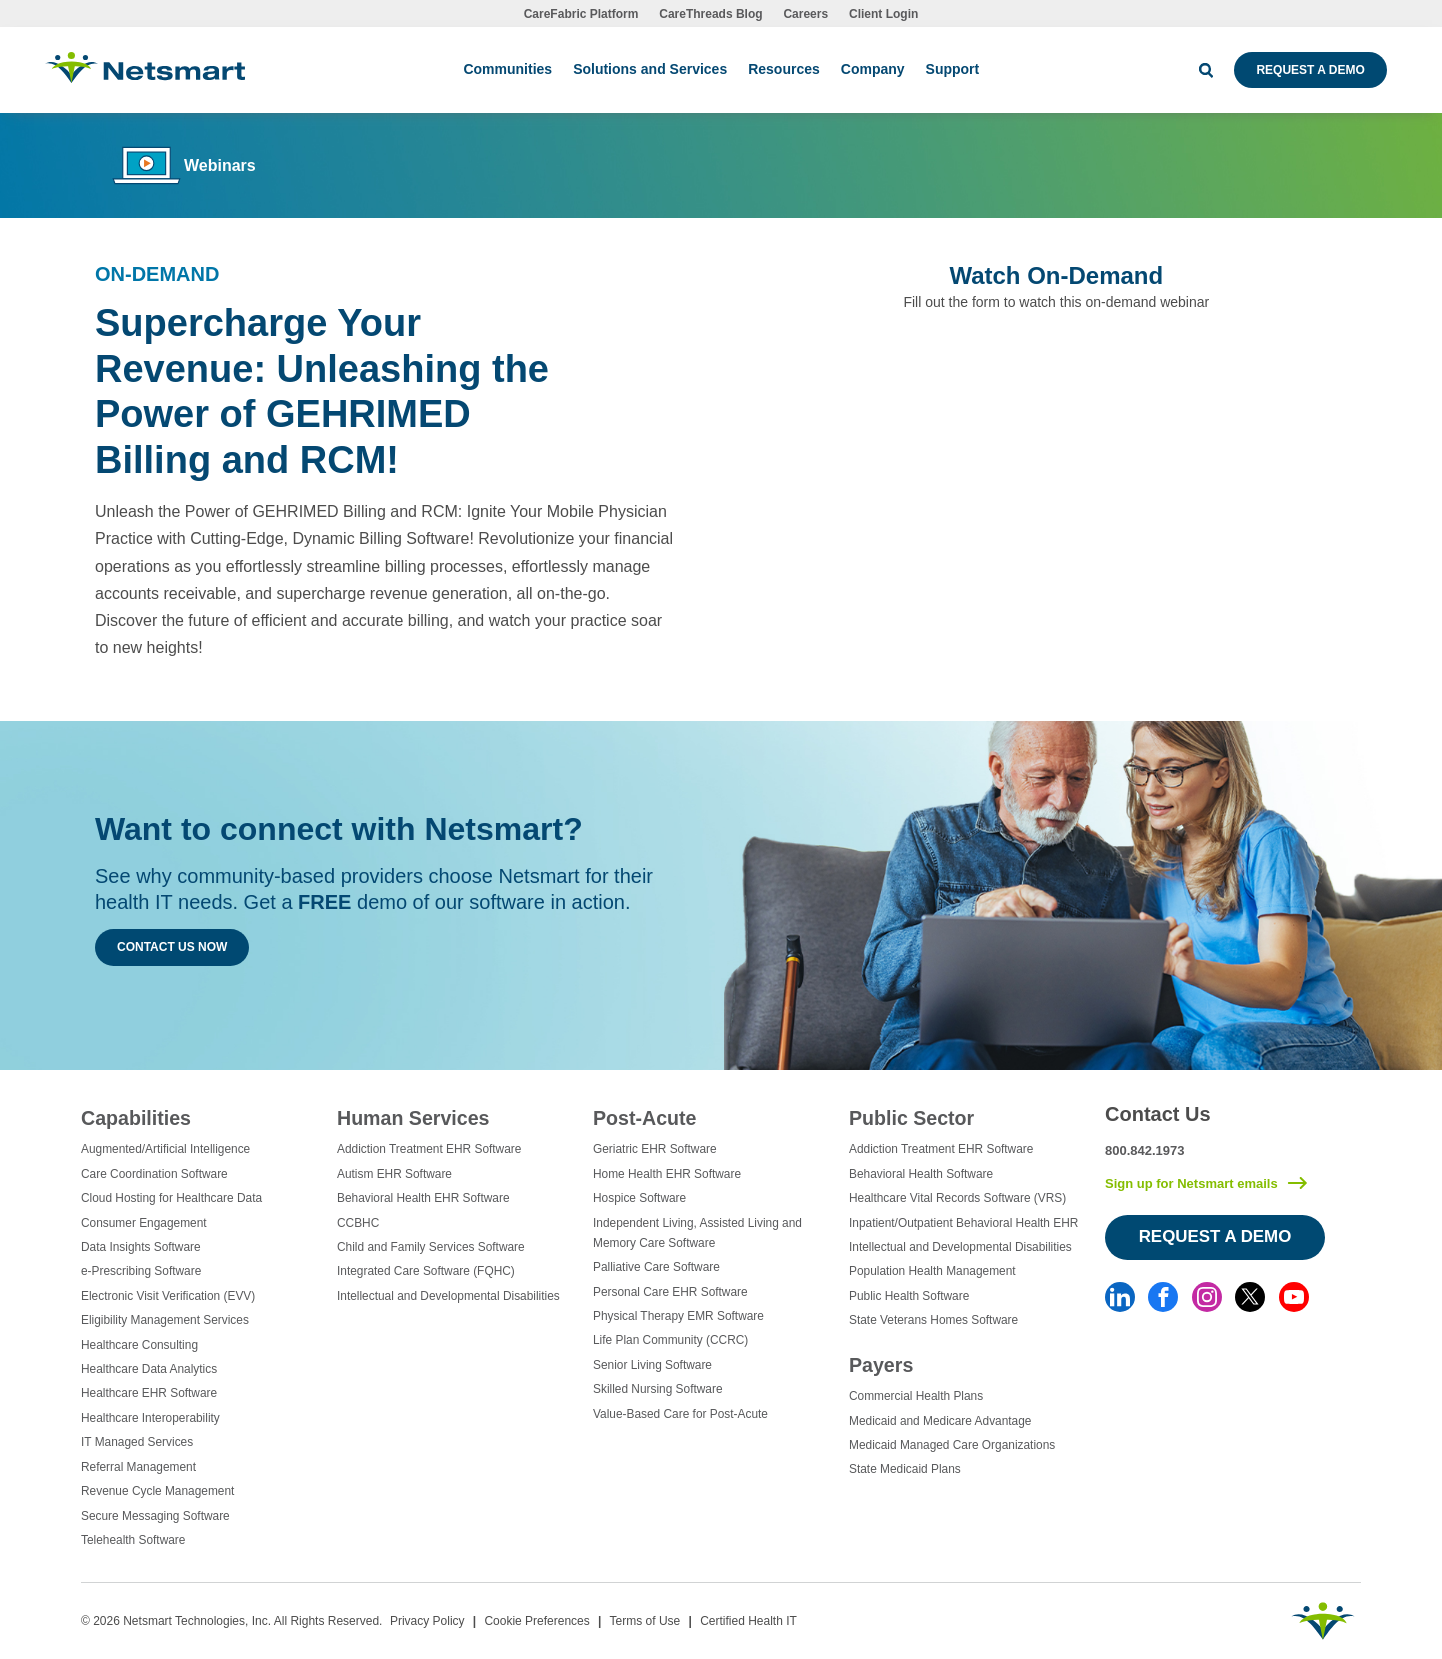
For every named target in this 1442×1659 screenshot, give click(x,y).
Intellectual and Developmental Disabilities (448, 1296)
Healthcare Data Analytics (149, 1369)
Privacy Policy (427, 1621)
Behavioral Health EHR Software (423, 1198)
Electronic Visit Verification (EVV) (168, 1296)
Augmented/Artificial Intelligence (165, 1149)
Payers (881, 1365)
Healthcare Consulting (139, 1345)
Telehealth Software (133, 1540)
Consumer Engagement (144, 1223)
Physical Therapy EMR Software (678, 1316)
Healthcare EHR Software (149, 1393)
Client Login (883, 14)
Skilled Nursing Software (658, 1389)
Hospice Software (639, 1198)
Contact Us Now (172, 947)
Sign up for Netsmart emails (1191, 1183)
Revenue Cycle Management (157, 1491)
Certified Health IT (748, 1621)
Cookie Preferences (536, 1621)
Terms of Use (645, 1621)
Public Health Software (909, 1296)
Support (953, 69)
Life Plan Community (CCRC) (670, 1340)
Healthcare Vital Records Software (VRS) (957, 1198)
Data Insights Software (141, 1247)
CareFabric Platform (581, 14)
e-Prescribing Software (141, 1271)
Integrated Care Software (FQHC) (426, 1271)
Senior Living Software (652, 1365)
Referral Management (138, 1467)
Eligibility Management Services (165, 1320)
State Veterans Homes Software (933, 1320)
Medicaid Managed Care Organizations (952, 1445)
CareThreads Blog (710, 14)
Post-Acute (644, 1118)
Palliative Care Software (656, 1267)
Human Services (413, 1118)
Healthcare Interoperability (150, 1418)
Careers (805, 14)
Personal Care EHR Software (670, 1292)
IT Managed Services (137, 1442)
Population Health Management (932, 1271)
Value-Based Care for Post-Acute (680, 1414)
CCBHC (358, 1223)
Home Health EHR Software (667, 1174)
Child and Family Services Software (431, 1247)
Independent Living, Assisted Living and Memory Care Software (697, 1233)
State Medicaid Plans (905, 1469)
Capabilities (136, 1118)
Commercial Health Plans (916, 1396)
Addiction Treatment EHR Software (429, 1149)
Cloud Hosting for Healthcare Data (171, 1198)
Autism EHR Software (394, 1174)
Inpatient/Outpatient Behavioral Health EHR (963, 1223)
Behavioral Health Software (921, 1174)
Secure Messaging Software (155, 1516)
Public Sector (911, 1118)
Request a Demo (1310, 70)
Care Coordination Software (154, 1174)
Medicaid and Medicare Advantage (940, 1421)
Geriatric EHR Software (655, 1149)
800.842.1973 (1145, 1150)
